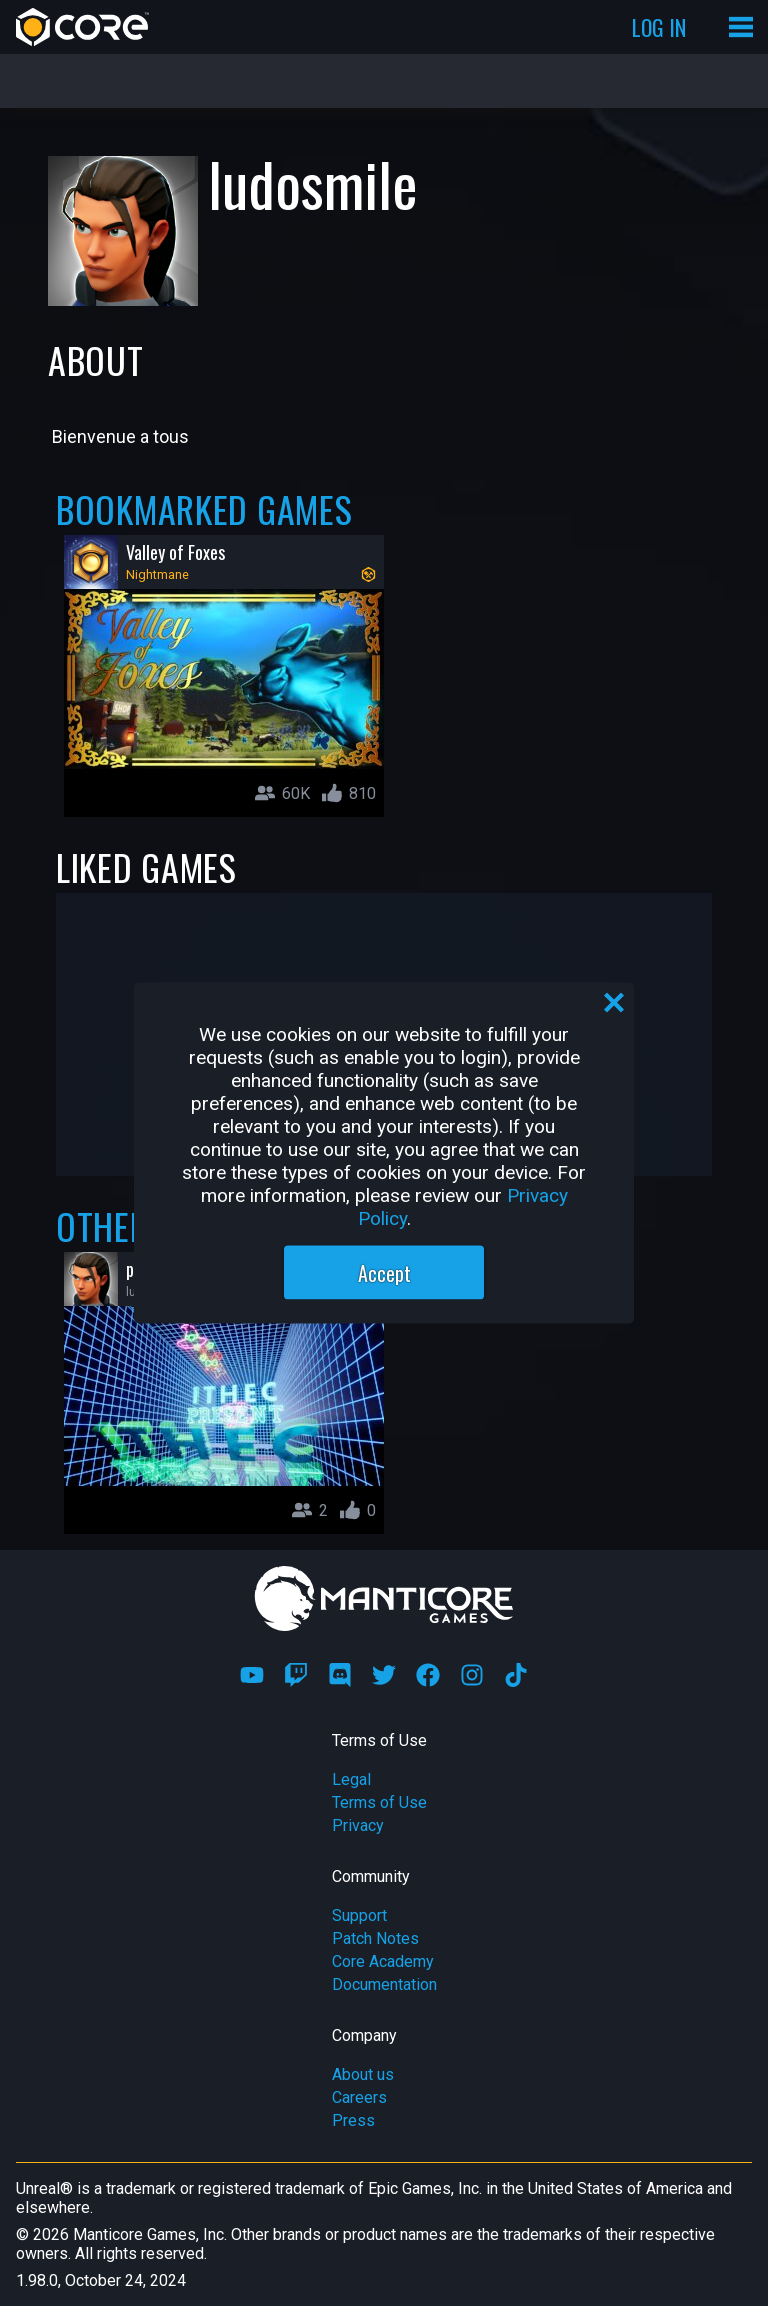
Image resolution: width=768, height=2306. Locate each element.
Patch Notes (375, 1938)
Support (359, 1915)
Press (353, 2120)
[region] (384, 1153)
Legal (351, 1779)
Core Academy (383, 1961)
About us (363, 2074)
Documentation (384, 1984)
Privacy (358, 1825)
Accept (384, 1273)
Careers (359, 2097)
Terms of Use (379, 1802)
